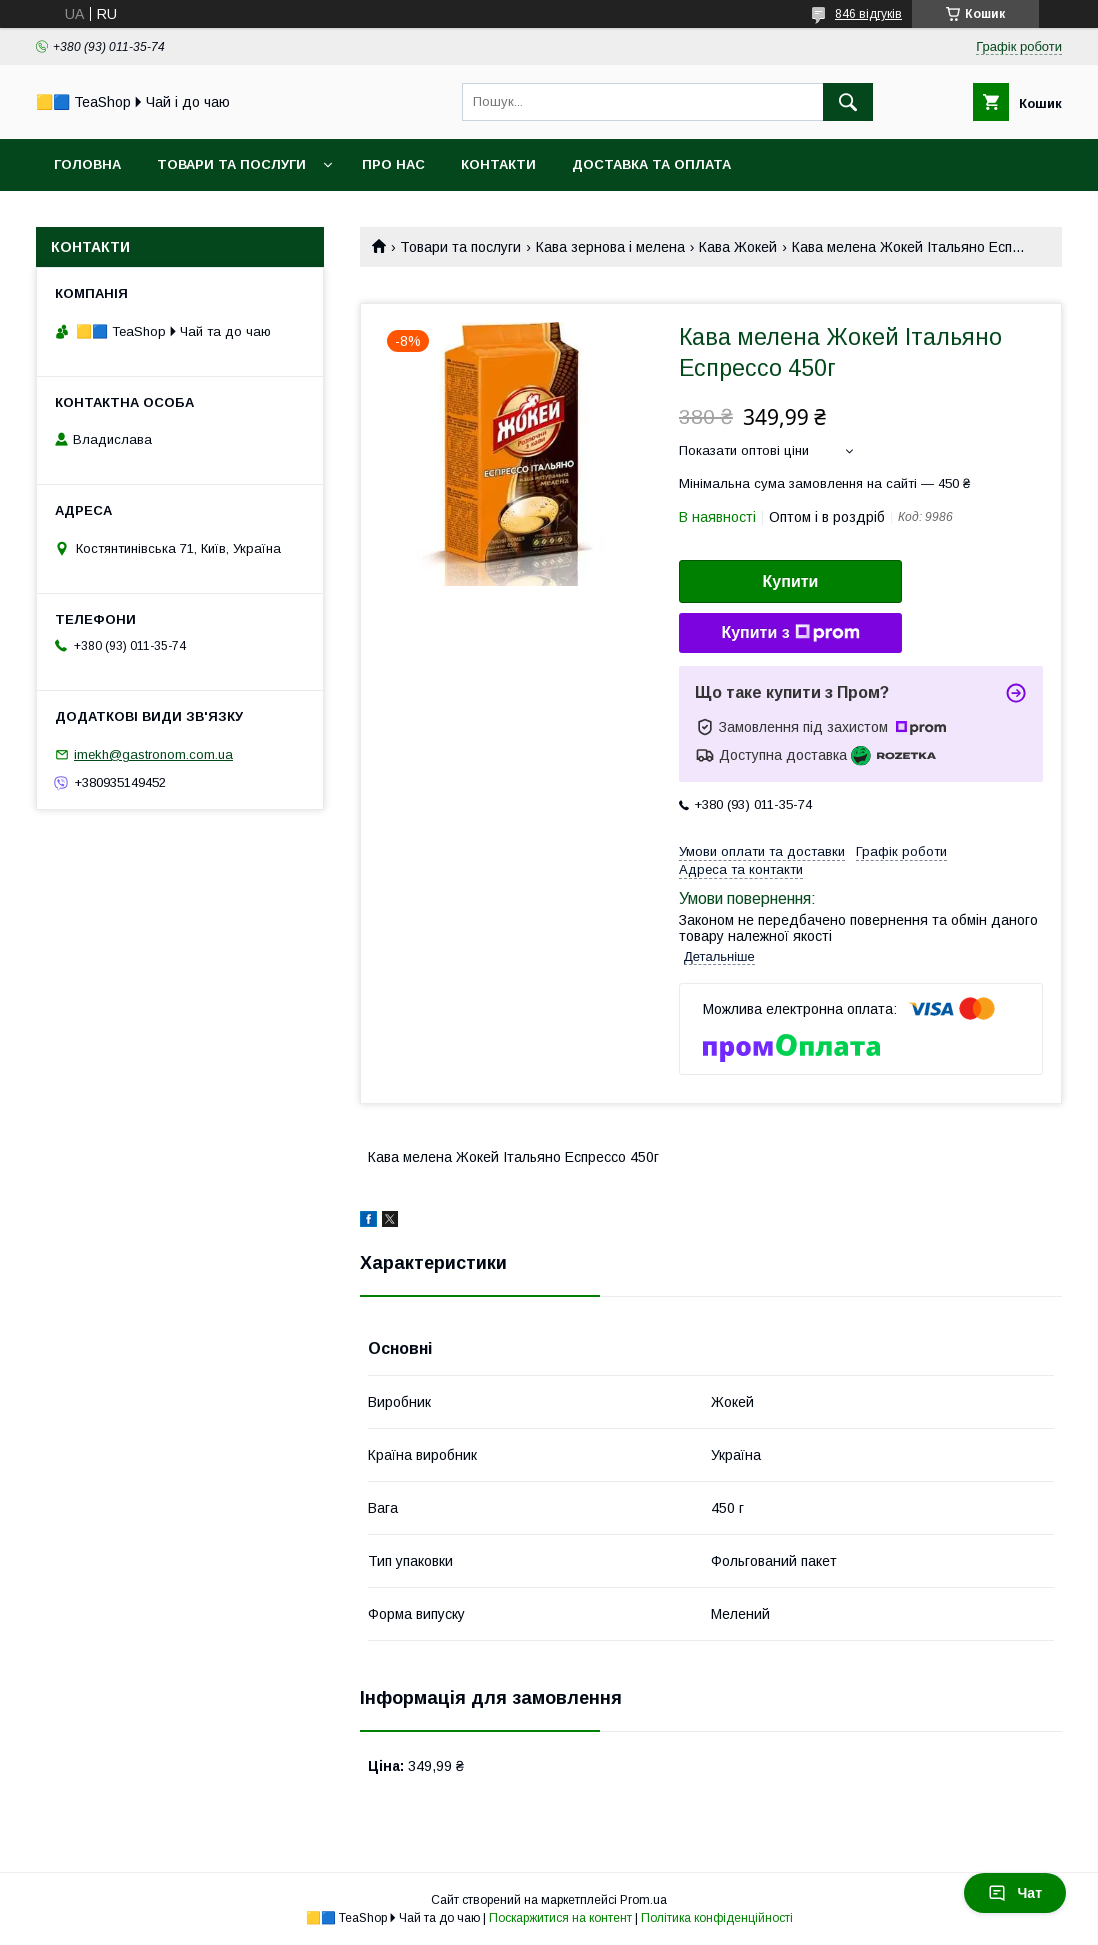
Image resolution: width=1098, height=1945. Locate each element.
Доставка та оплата (651, 164)
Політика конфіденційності (717, 1918)
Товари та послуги (231, 164)
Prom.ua (643, 1900)
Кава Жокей (738, 247)
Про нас (393, 164)
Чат (1015, 1893)
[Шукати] (848, 102)
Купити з (790, 633)
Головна (87, 164)
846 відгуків (868, 14)
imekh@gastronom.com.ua (153, 754)
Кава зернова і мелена (610, 247)
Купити (791, 581)
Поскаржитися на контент (560, 1918)
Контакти (498, 164)
